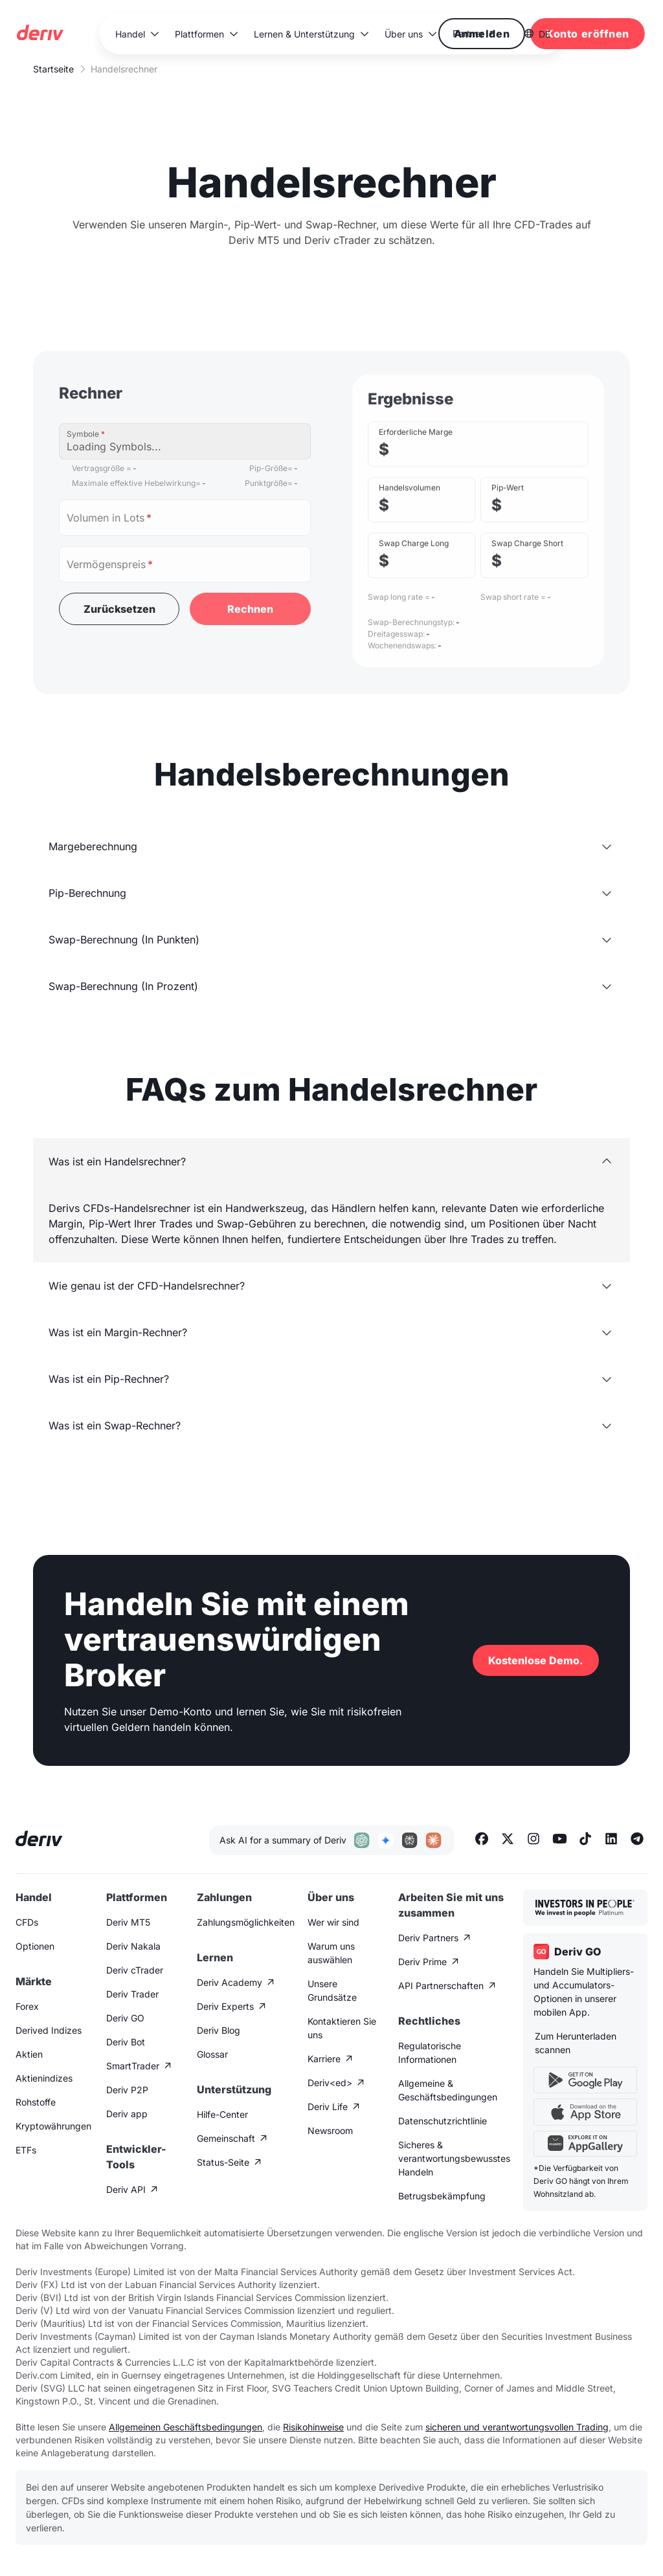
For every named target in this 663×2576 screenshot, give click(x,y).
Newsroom (330, 2130)
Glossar (212, 2054)
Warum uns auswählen (331, 1953)
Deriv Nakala (133, 1946)
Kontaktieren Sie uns (342, 2028)
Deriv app (127, 2113)
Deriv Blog (218, 2030)
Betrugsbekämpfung (442, 2195)
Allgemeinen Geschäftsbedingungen (185, 2426)
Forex (27, 2006)
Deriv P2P (127, 2089)
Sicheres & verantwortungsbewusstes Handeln (454, 2158)
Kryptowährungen (53, 2125)
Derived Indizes (49, 2030)
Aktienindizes (44, 2078)
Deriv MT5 (128, 1922)
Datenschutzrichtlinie (442, 2120)
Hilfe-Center (222, 2114)
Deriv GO (125, 2017)
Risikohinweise (313, 2426)
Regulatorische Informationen (429, 2052)
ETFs (26, 2149)
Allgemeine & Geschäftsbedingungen (447, 2090)
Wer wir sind (333, 1922)
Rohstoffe (36, 2102)
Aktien (29, 2054)
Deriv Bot (125, 2041)
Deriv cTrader (134, 1970)
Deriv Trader (132, 1993)
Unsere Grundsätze (332, 1990)
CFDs (27, 1922)
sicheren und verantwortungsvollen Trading (517, 2426)
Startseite (53, 68)
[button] (136, 34)
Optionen (35, 1946)
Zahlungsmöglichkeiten (246, 1922)
